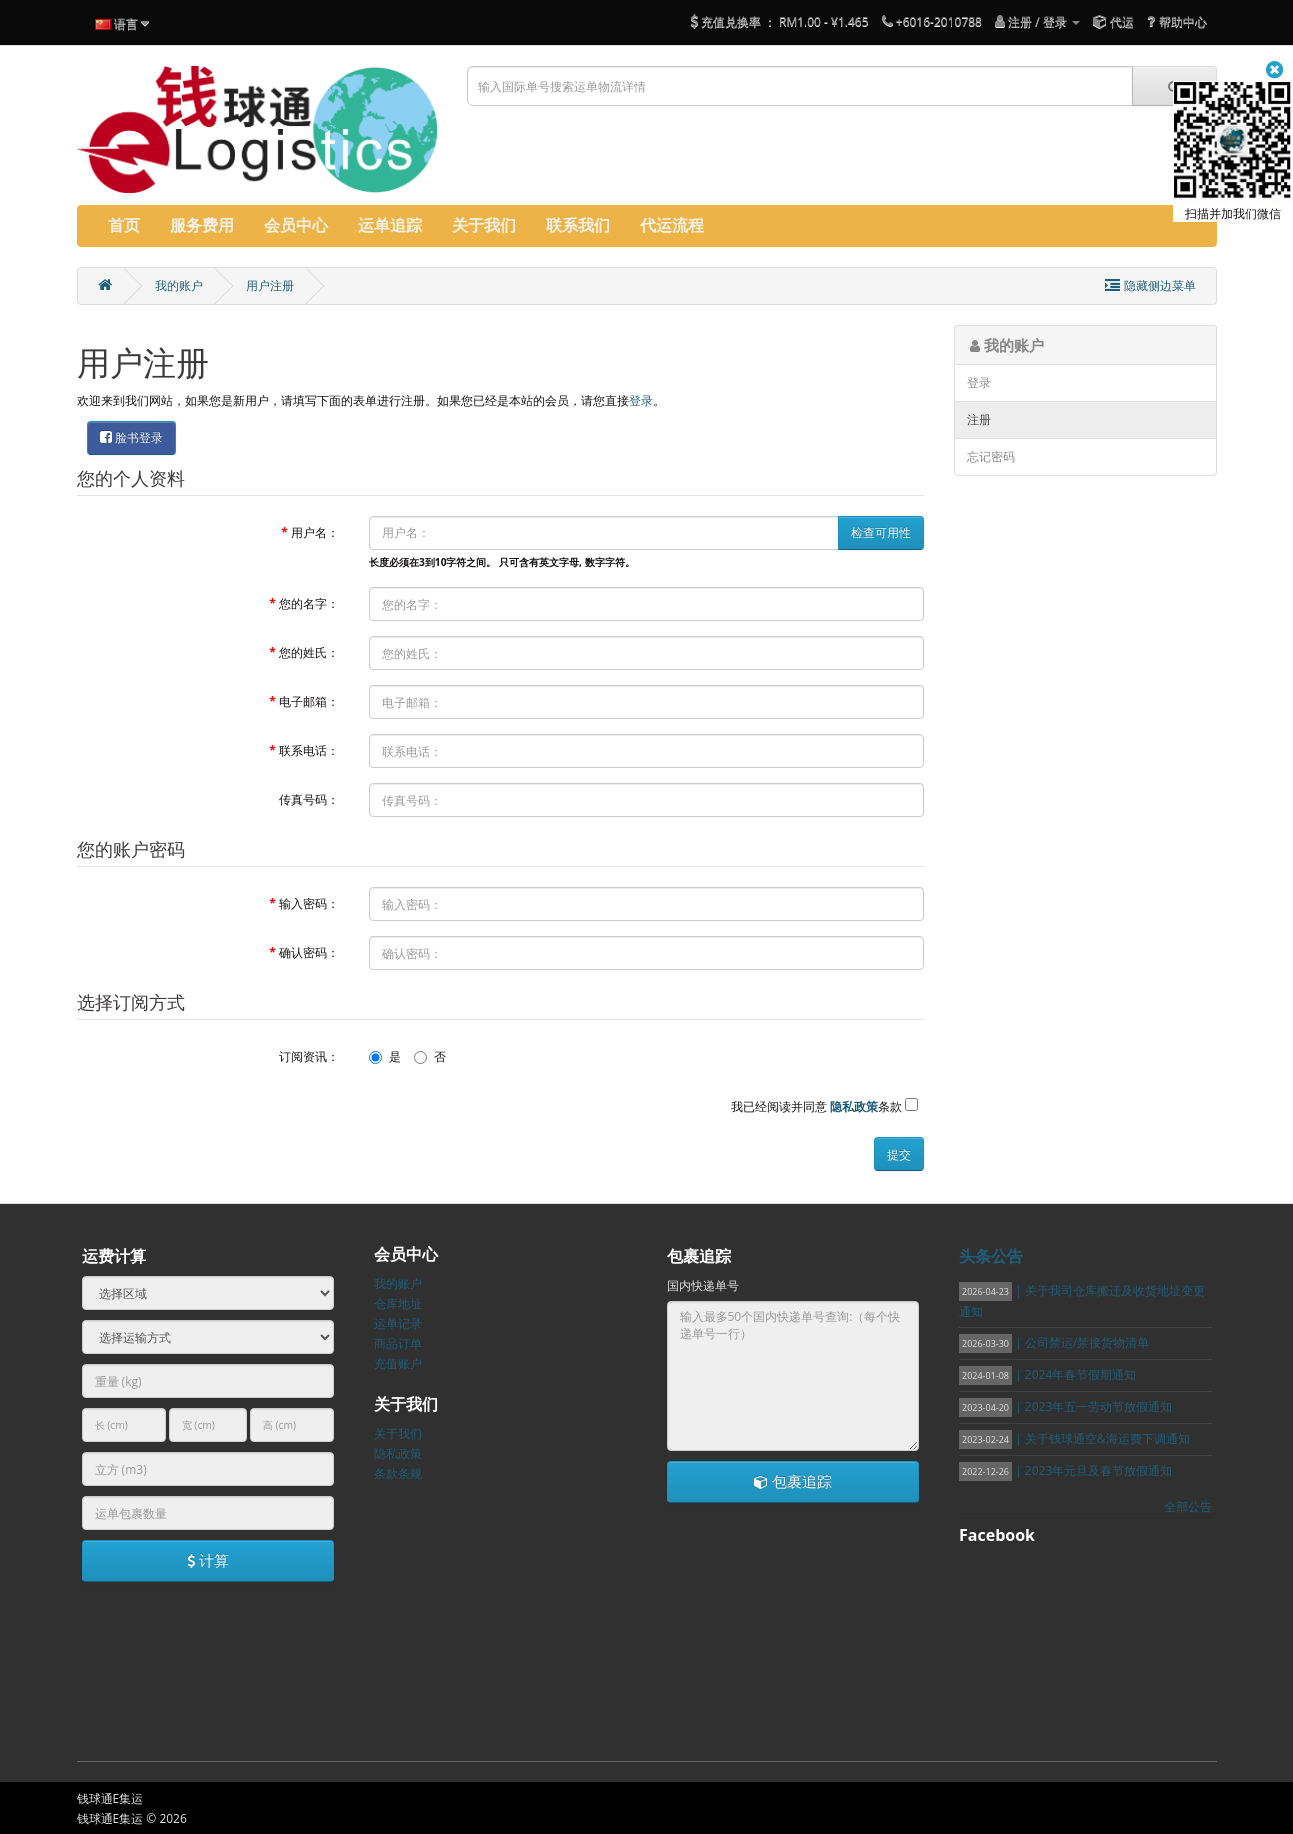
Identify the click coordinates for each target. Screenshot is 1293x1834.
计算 (208, 1560)
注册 (979, 419)
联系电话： (309, 750)
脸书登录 (131, 437)
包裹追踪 (793, 1481)
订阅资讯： (309, 1056)
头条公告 (991, 1256)
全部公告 (1188, 1506)
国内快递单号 (703, 1285)
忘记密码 (991, 456)
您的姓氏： (309, 652)
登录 (641, 400)
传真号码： (309, 799)
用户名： (315, 532)
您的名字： (309, 603)
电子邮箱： (309, 701)
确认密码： (309, 952)
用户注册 (270, 285)
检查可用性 (881, 532)
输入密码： (309, 903)
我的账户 (179, 285)
